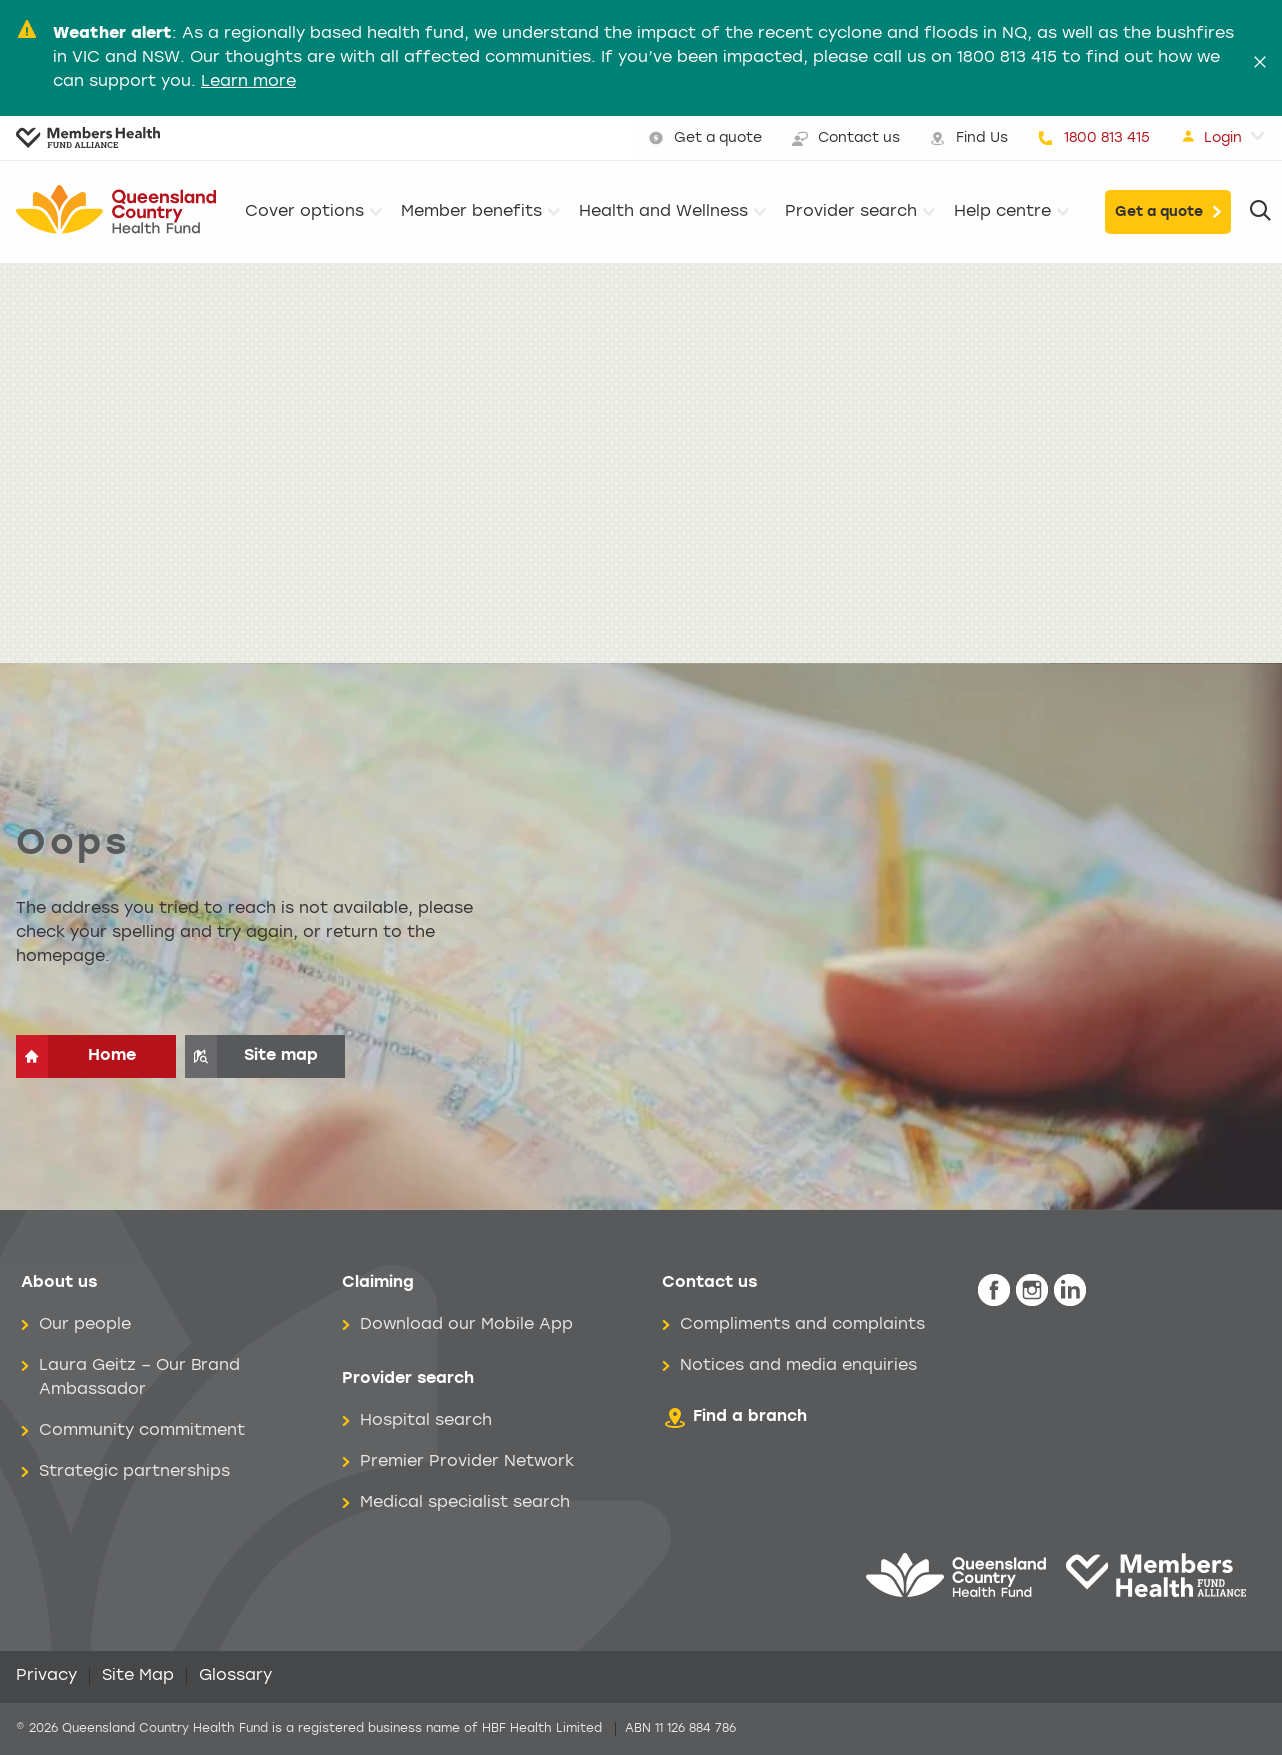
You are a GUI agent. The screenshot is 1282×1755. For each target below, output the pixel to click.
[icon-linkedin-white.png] (1070, 1290)
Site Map (138, 1676)
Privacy (46, 1676)
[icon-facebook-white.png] (994, 1290)
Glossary (235, 1676)
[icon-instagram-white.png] (1032, 1290)
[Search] (1260, 212)
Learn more (248, 82)
